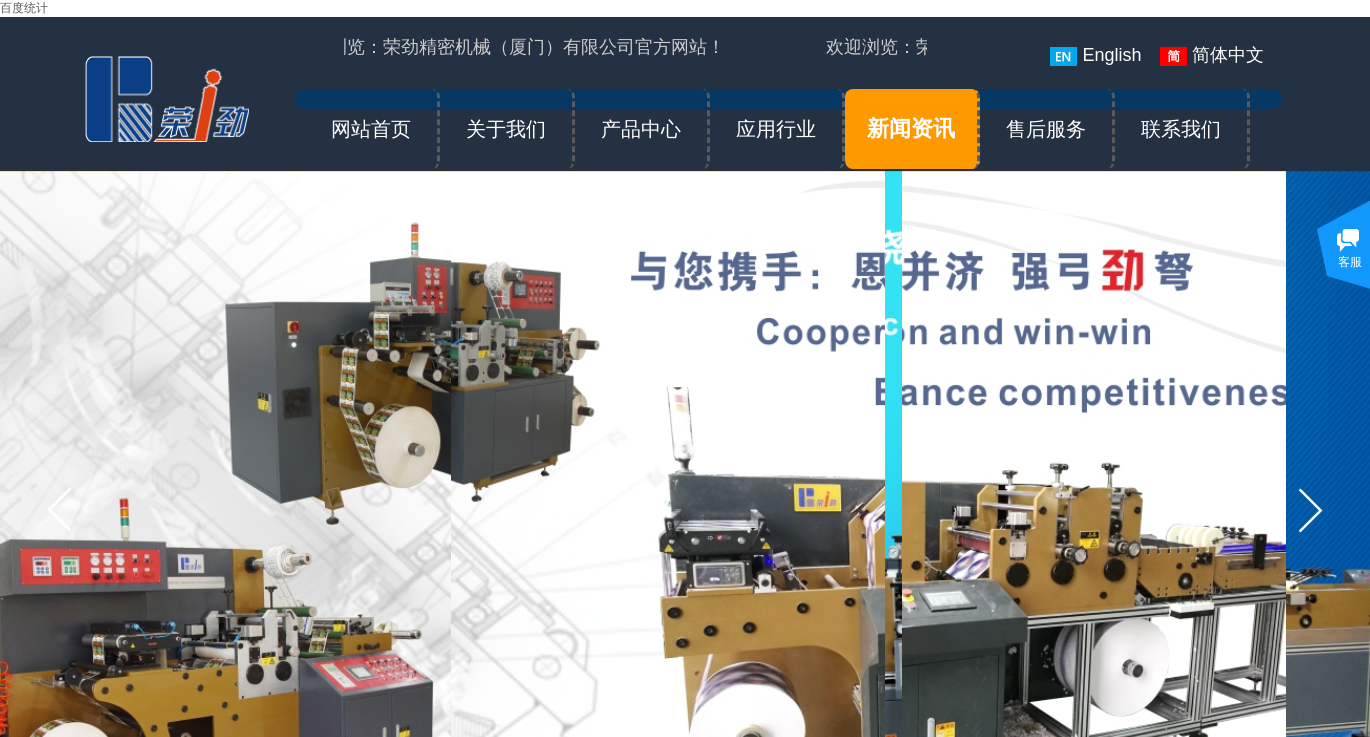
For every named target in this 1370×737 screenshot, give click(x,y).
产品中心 (641, 129)
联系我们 (1181, 129)
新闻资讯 (911, 128)
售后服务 (1046, 129)
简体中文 (1212, 55)
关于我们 (506, 129)
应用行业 (776, 129)
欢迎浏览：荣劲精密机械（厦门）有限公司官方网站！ (511, 47)
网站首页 (371, 129)
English (1095, 55)
